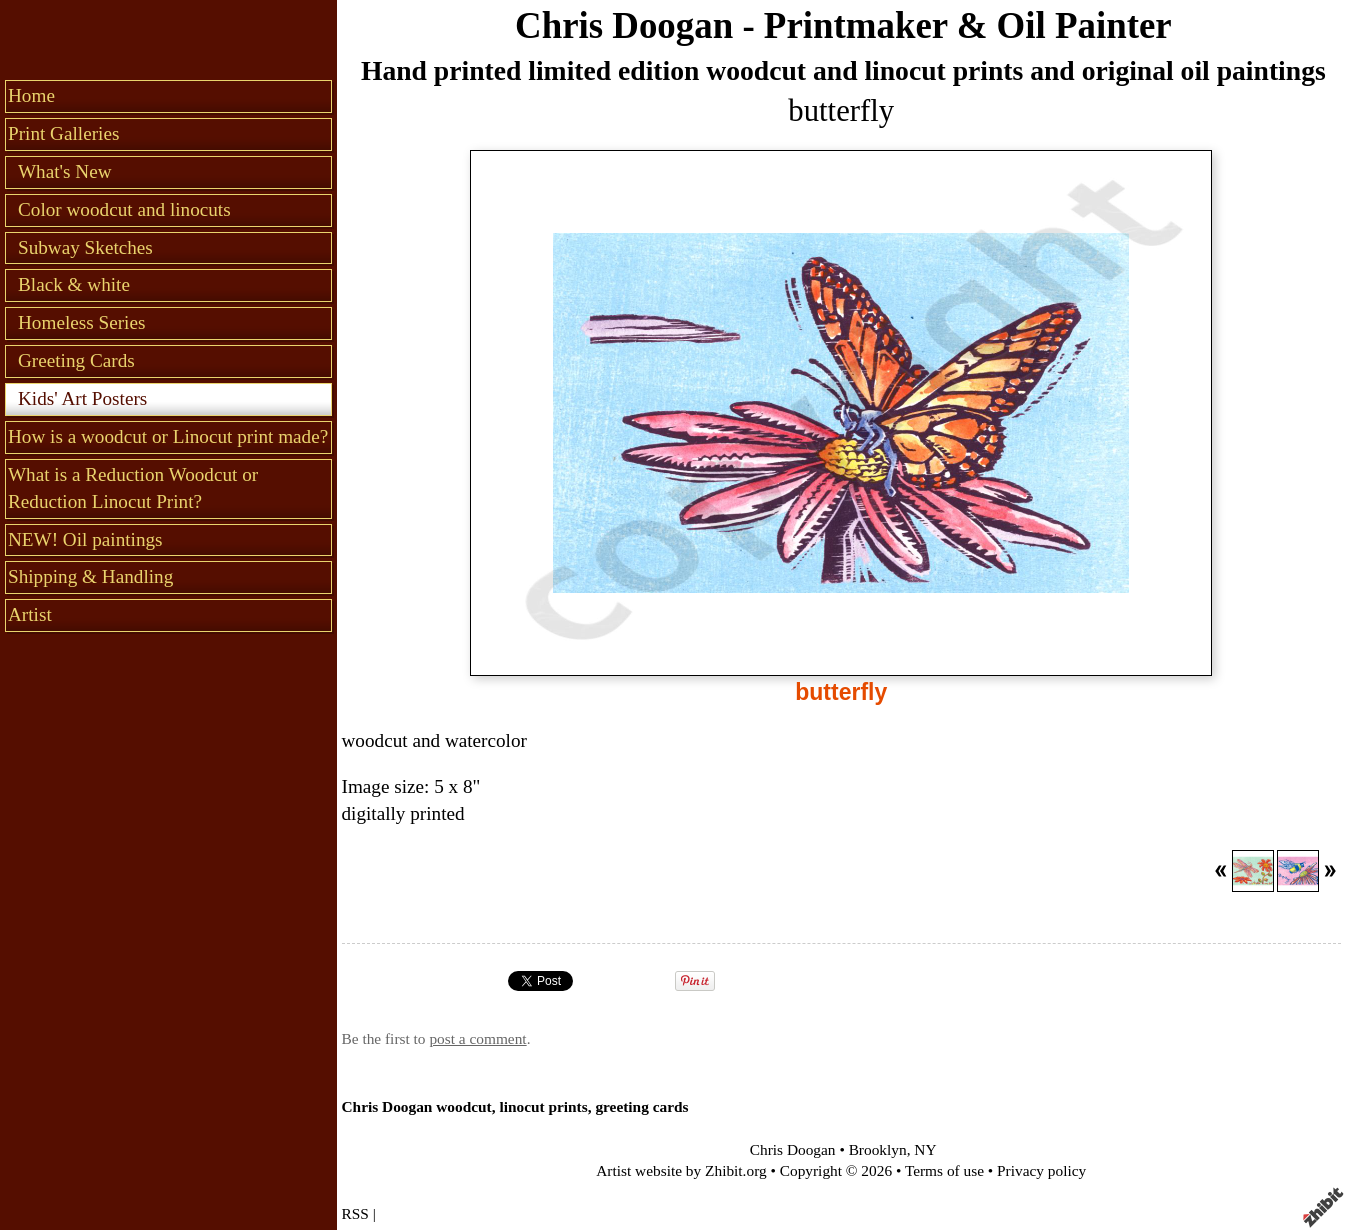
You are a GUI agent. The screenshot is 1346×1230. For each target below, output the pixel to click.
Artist (30, 614)
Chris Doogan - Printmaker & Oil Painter (843, 25)
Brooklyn (878, 1149)
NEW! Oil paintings (85, 539)
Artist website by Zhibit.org (681, 1170)
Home (31, 95)
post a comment (477, 1038)
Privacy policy (1041, 1170)
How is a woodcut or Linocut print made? (168, 436)
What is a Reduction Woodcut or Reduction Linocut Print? (133, 488)
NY (925, 1149)
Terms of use (944, 1170)
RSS (355, 1213)
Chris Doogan (793, 1149)
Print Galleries (63, 133)
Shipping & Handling (90, 576)
